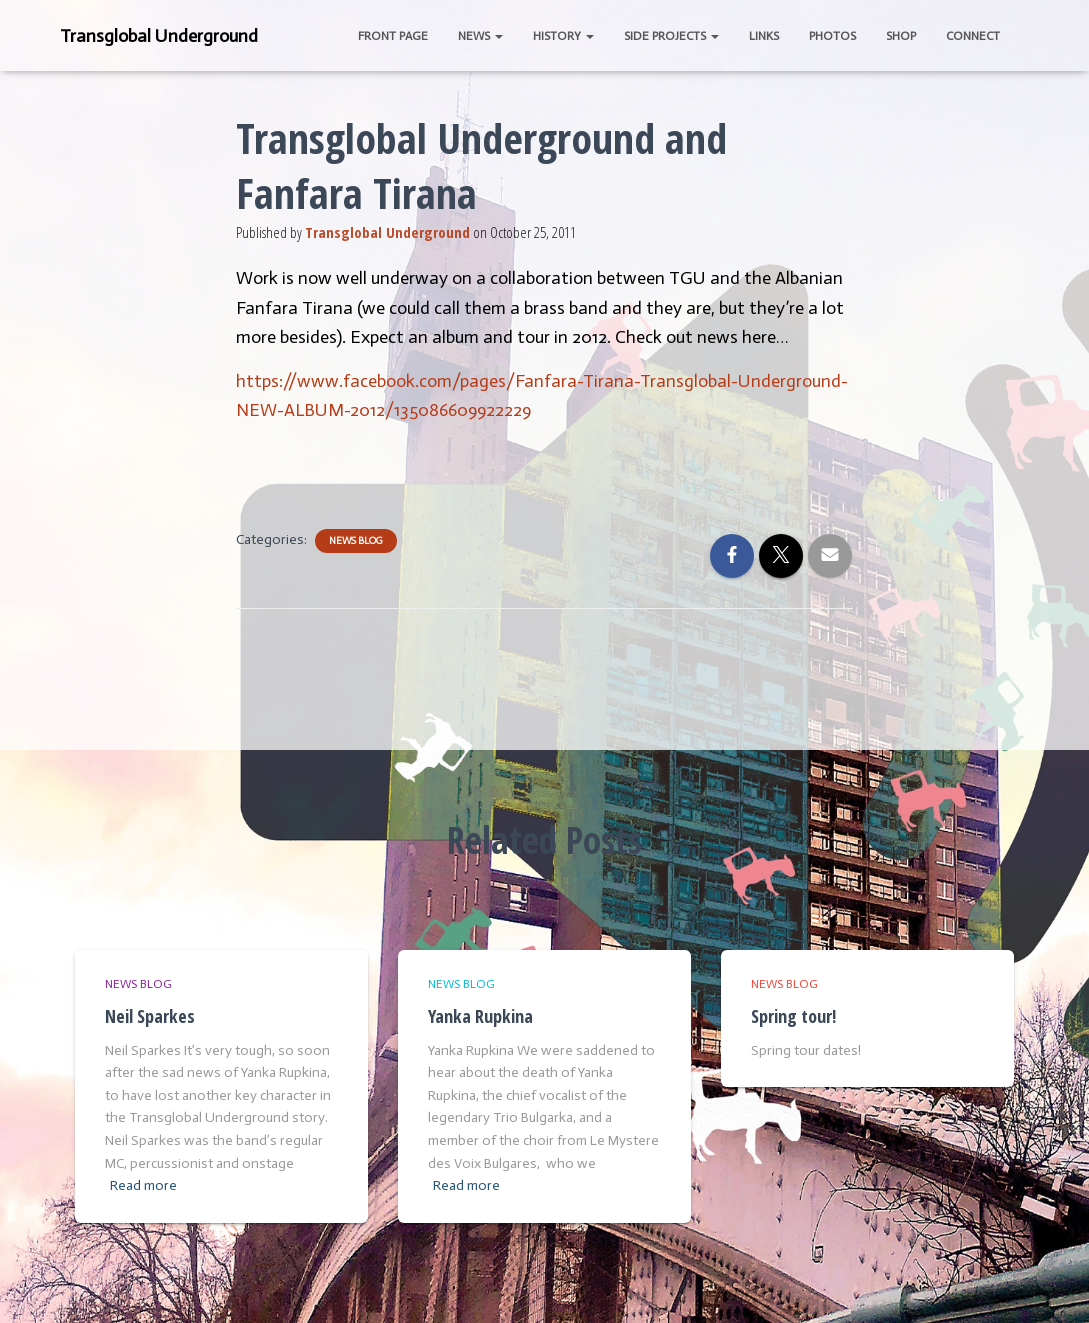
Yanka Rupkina (480, 1016)
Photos (832, 36)
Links (764, 36)
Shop (901, 36)
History (563, 36)
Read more (143, 1185)
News (480, 36)
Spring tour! (793, 1016)
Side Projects (671, 36)
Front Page (393, 36)
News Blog (356, 541)
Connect (973, 36)
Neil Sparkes (150, 1016)
